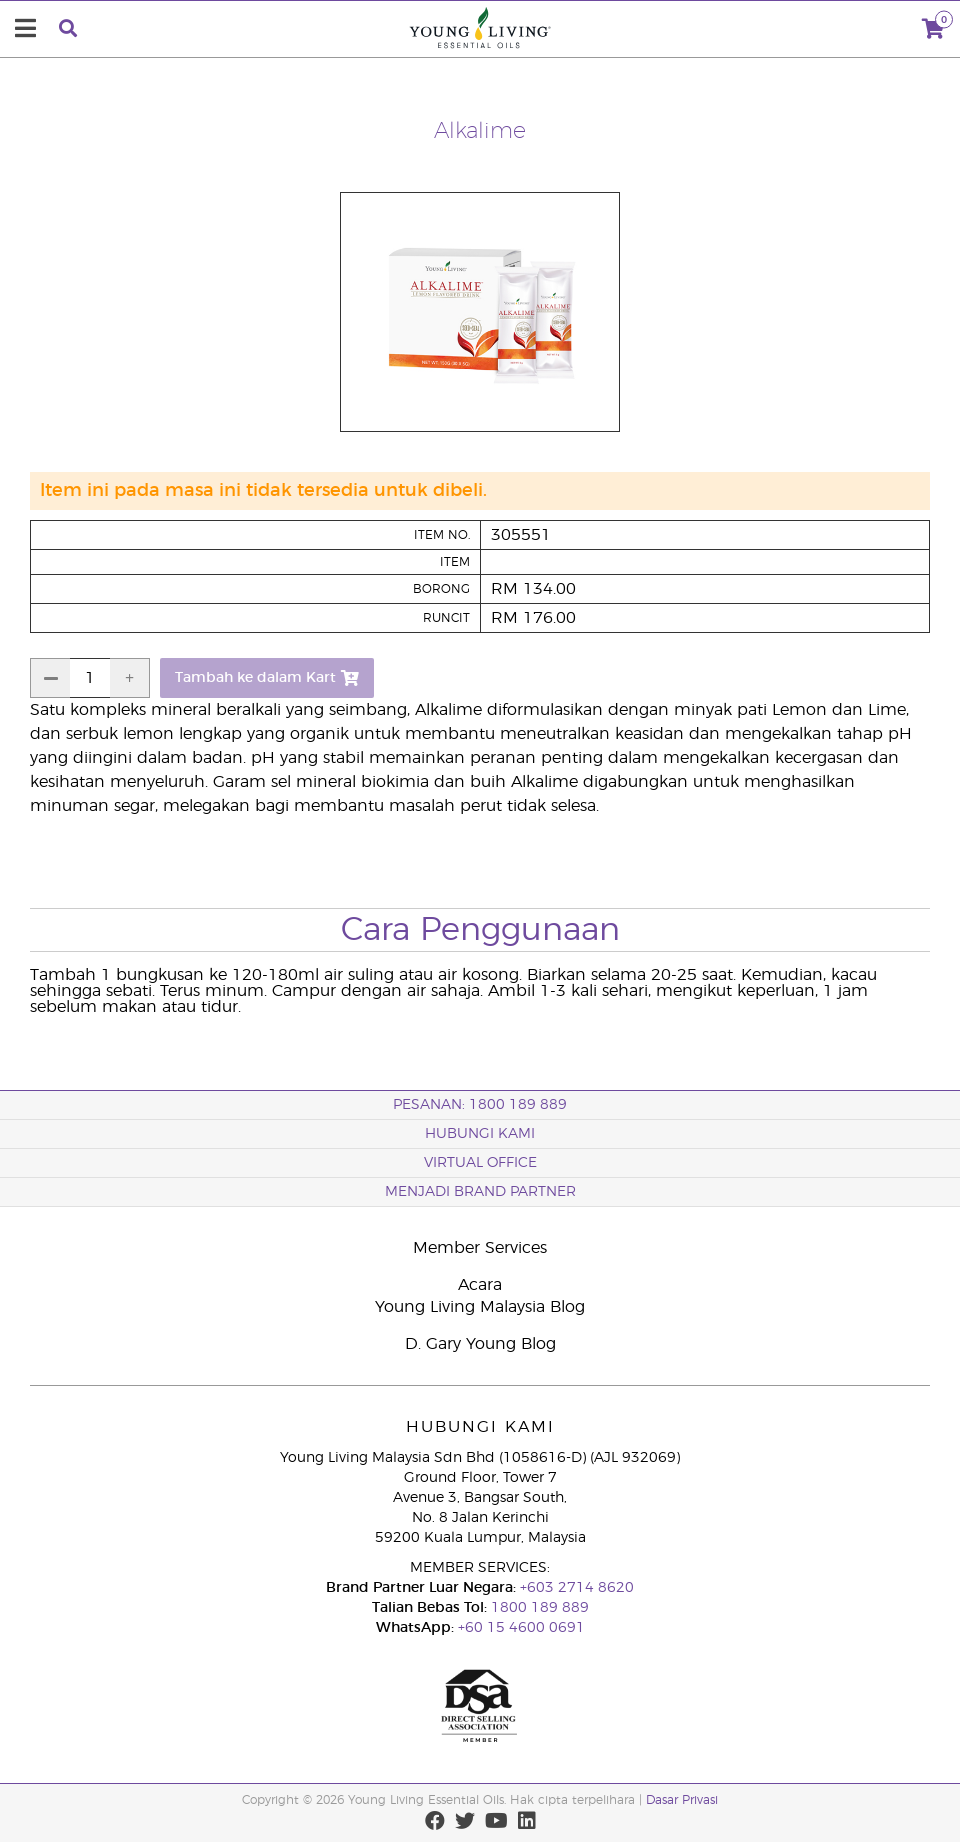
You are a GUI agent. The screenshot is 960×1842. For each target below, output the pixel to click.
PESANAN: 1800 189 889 (480, 1105)
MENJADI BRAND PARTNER (480, 1192)
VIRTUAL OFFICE (480, 1163)
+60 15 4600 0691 (521, 1628)
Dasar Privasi (682, 1800)
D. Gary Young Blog (480, 1344)
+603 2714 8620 (575, 1588)
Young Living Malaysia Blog (480, 1307)
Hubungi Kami (480, 1134)
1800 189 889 (538, 1608)
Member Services (480, 1248)
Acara (480, 1285)
